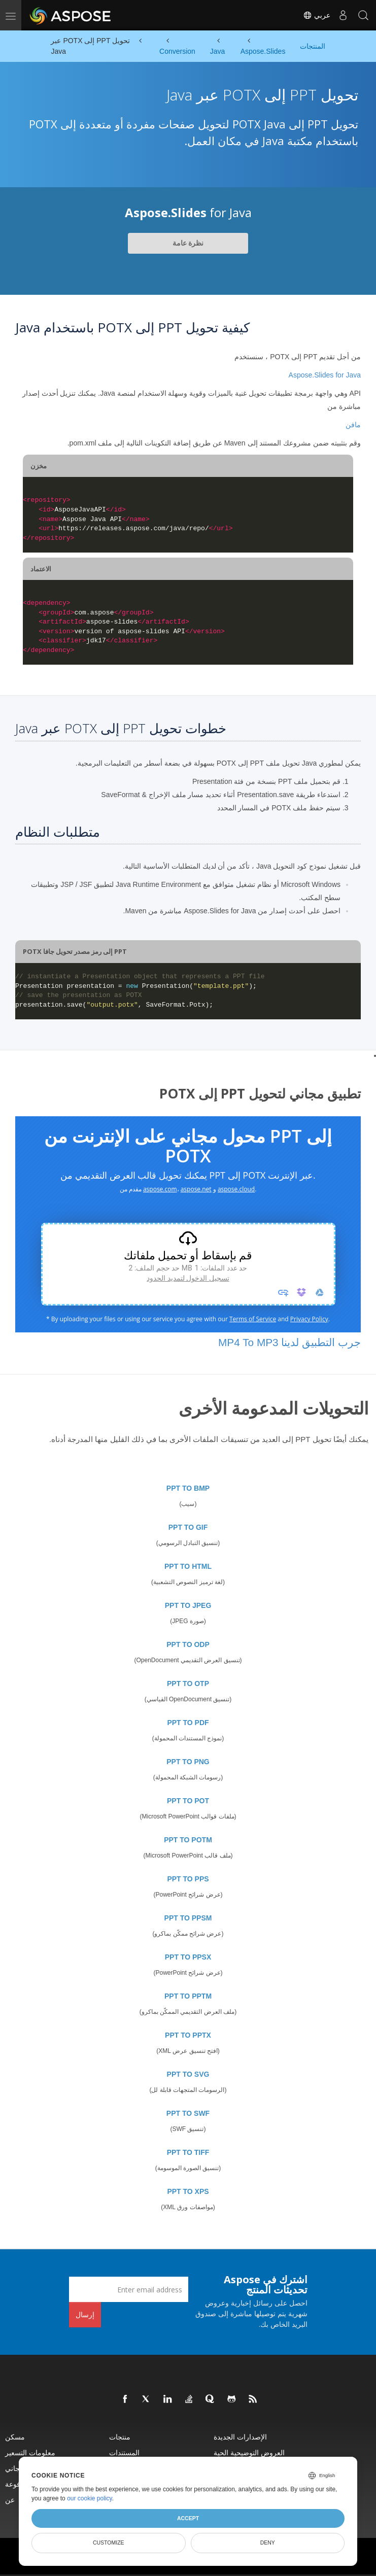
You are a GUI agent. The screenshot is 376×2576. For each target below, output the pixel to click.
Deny (267, 2542)
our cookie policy (89, 2498)
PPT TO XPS (188, 2191)
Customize (108, 2542)
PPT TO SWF (188, 2113)
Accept (188, 2518)
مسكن (15, 2437)
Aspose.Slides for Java (325, 375)
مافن (353, 425)
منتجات (119, 2437)
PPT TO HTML (188, 1566)
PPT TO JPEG (188, 1605)
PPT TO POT (188, 1801)
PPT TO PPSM (188, 1918)
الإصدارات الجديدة (240, 2437)
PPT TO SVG (188, 2074)
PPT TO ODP (188, 1644)
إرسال (85, 2314)
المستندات (124, 2452)
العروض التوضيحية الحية (249, 2452)
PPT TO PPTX (188, 2035)
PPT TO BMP (188, 1488)
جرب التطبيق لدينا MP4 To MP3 (289, 1342)
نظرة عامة (188, 243)
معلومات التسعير (30, 2452)
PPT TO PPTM (188, 1996)
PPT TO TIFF (188, 2152)
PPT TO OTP (188, 1683)
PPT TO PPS (188, 1879)
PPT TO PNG (188, 1762)
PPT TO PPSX (188, 1957)
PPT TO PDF (188, 1723)
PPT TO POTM (188, 1840)
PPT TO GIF (188, 1527)
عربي (316, 15)
